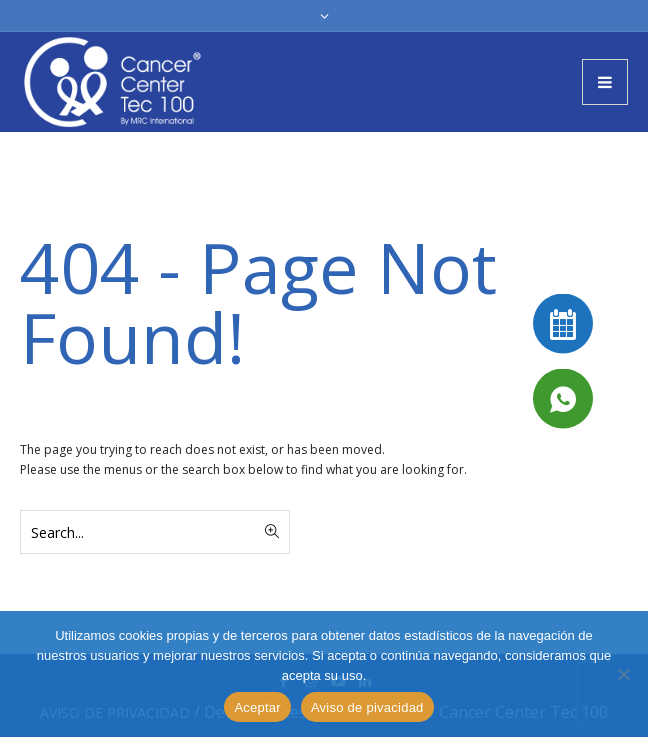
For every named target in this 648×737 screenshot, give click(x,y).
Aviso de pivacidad (367, 707)
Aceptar (257, 707)
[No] (623, 674)
